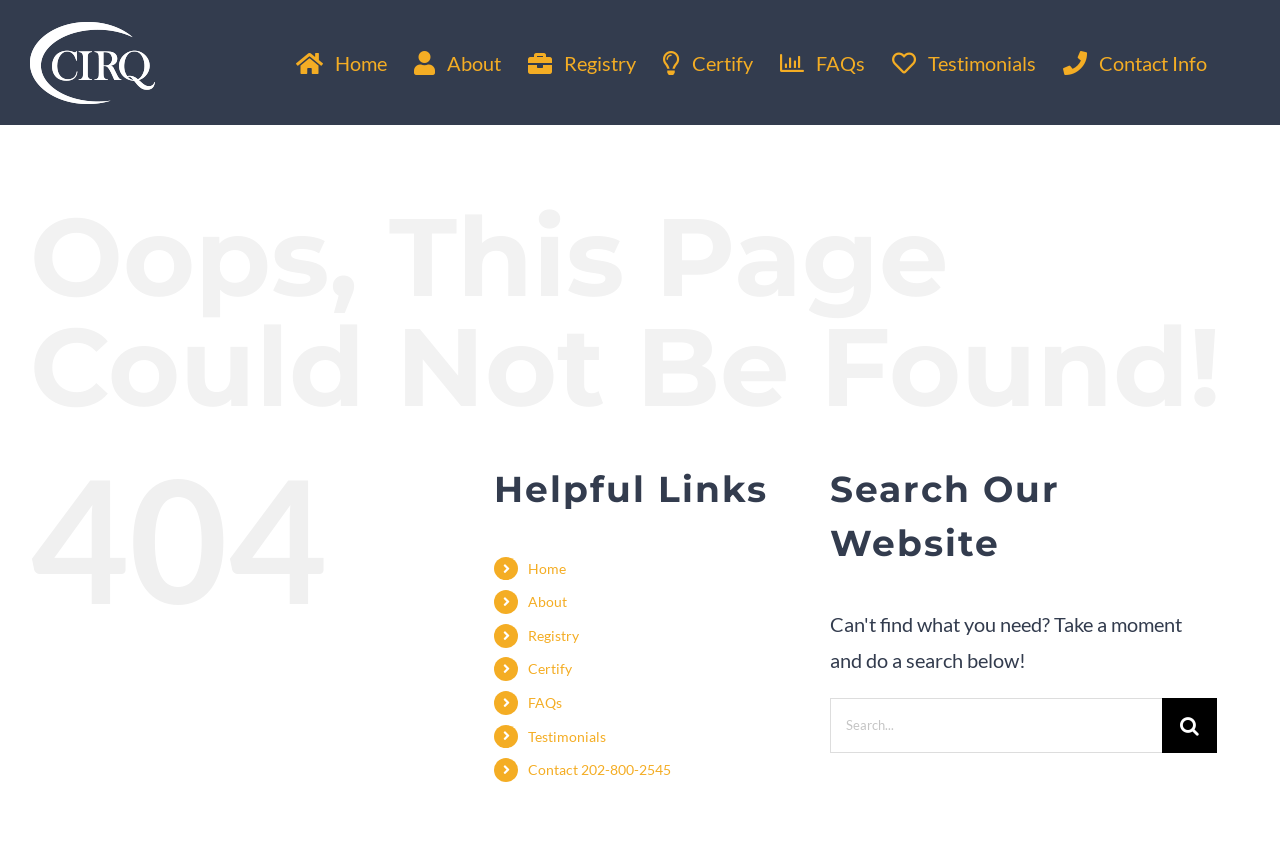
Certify (550, 668)
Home (547, 568)
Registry (553, 635)
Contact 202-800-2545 (599, 769)
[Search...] (996, 725)
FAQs (545, 702)
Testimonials (567, 736)
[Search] (1189, 725)
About (547, 601)
